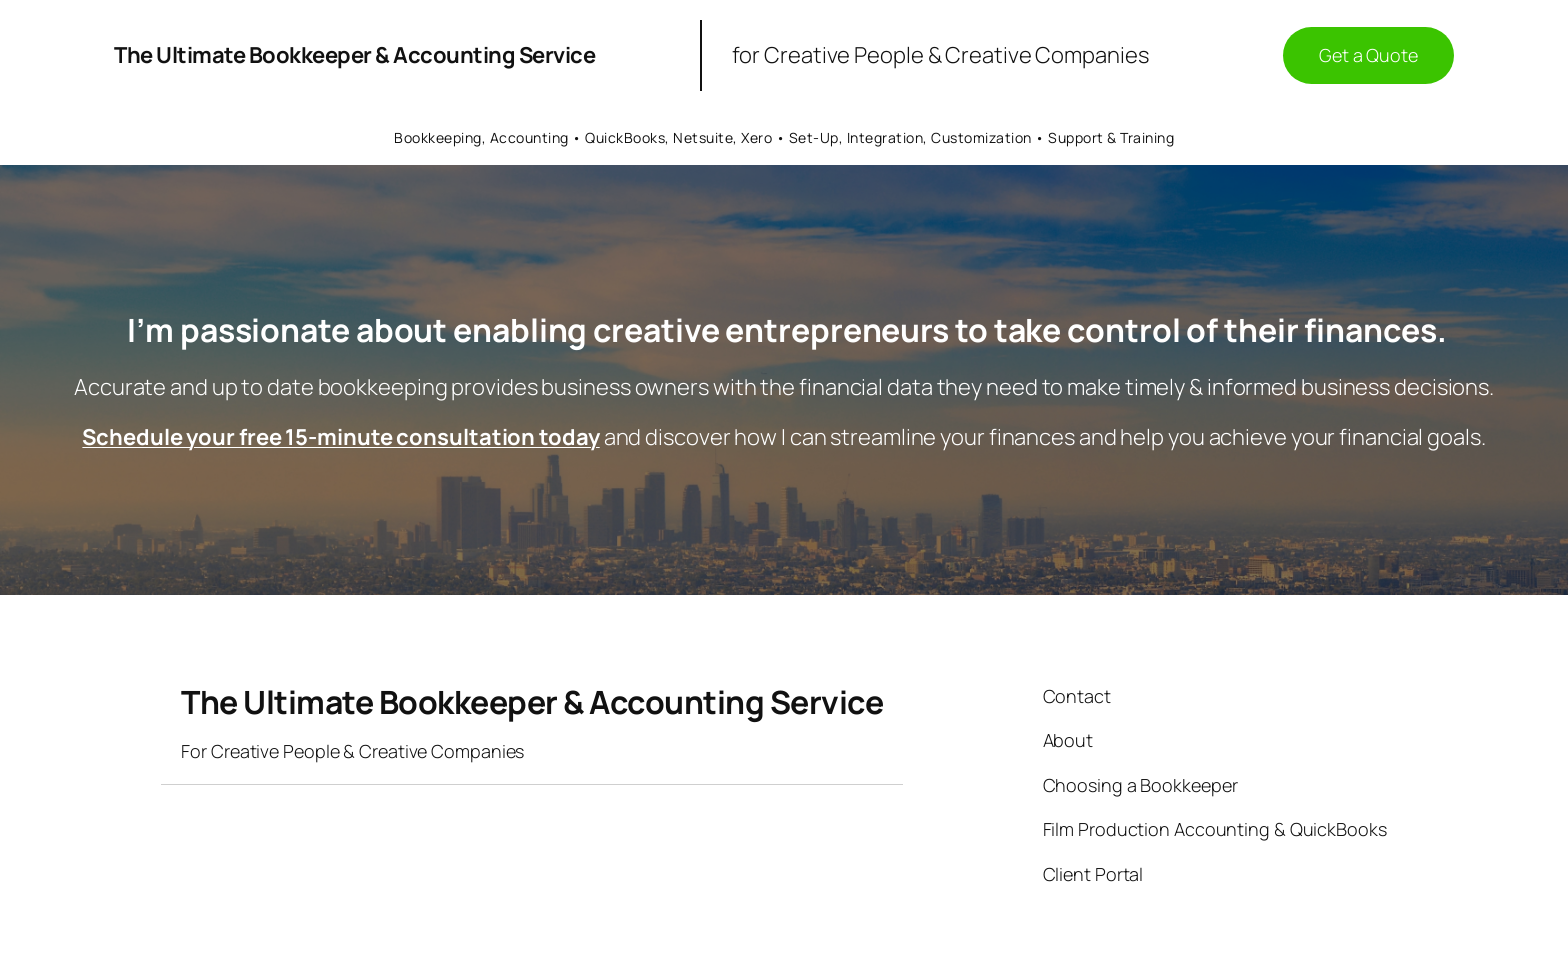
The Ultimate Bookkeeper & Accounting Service (354, 55)
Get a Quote (1368, 55)
